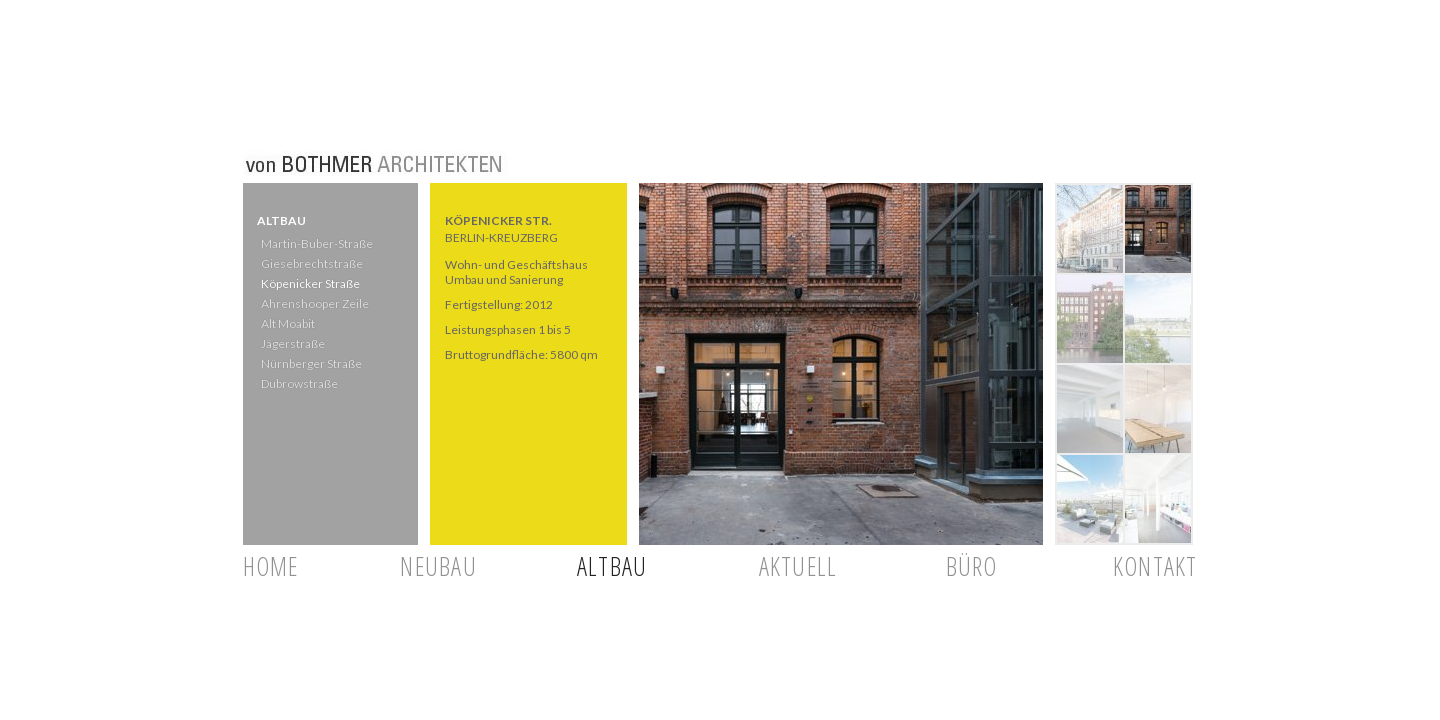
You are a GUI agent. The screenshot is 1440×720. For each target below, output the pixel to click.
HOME (271, 566)
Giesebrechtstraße (310, 263)
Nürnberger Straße (310, 363)
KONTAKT (1155, 566)
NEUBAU (438, 566)
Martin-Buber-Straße (316, 243)
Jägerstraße (292, 343)
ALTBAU (612, 566)
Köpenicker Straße (309, 283)
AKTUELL (798, 566)
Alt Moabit (287, 323)
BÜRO (972, 566)
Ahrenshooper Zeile (314, 303)
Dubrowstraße (298, 383)
